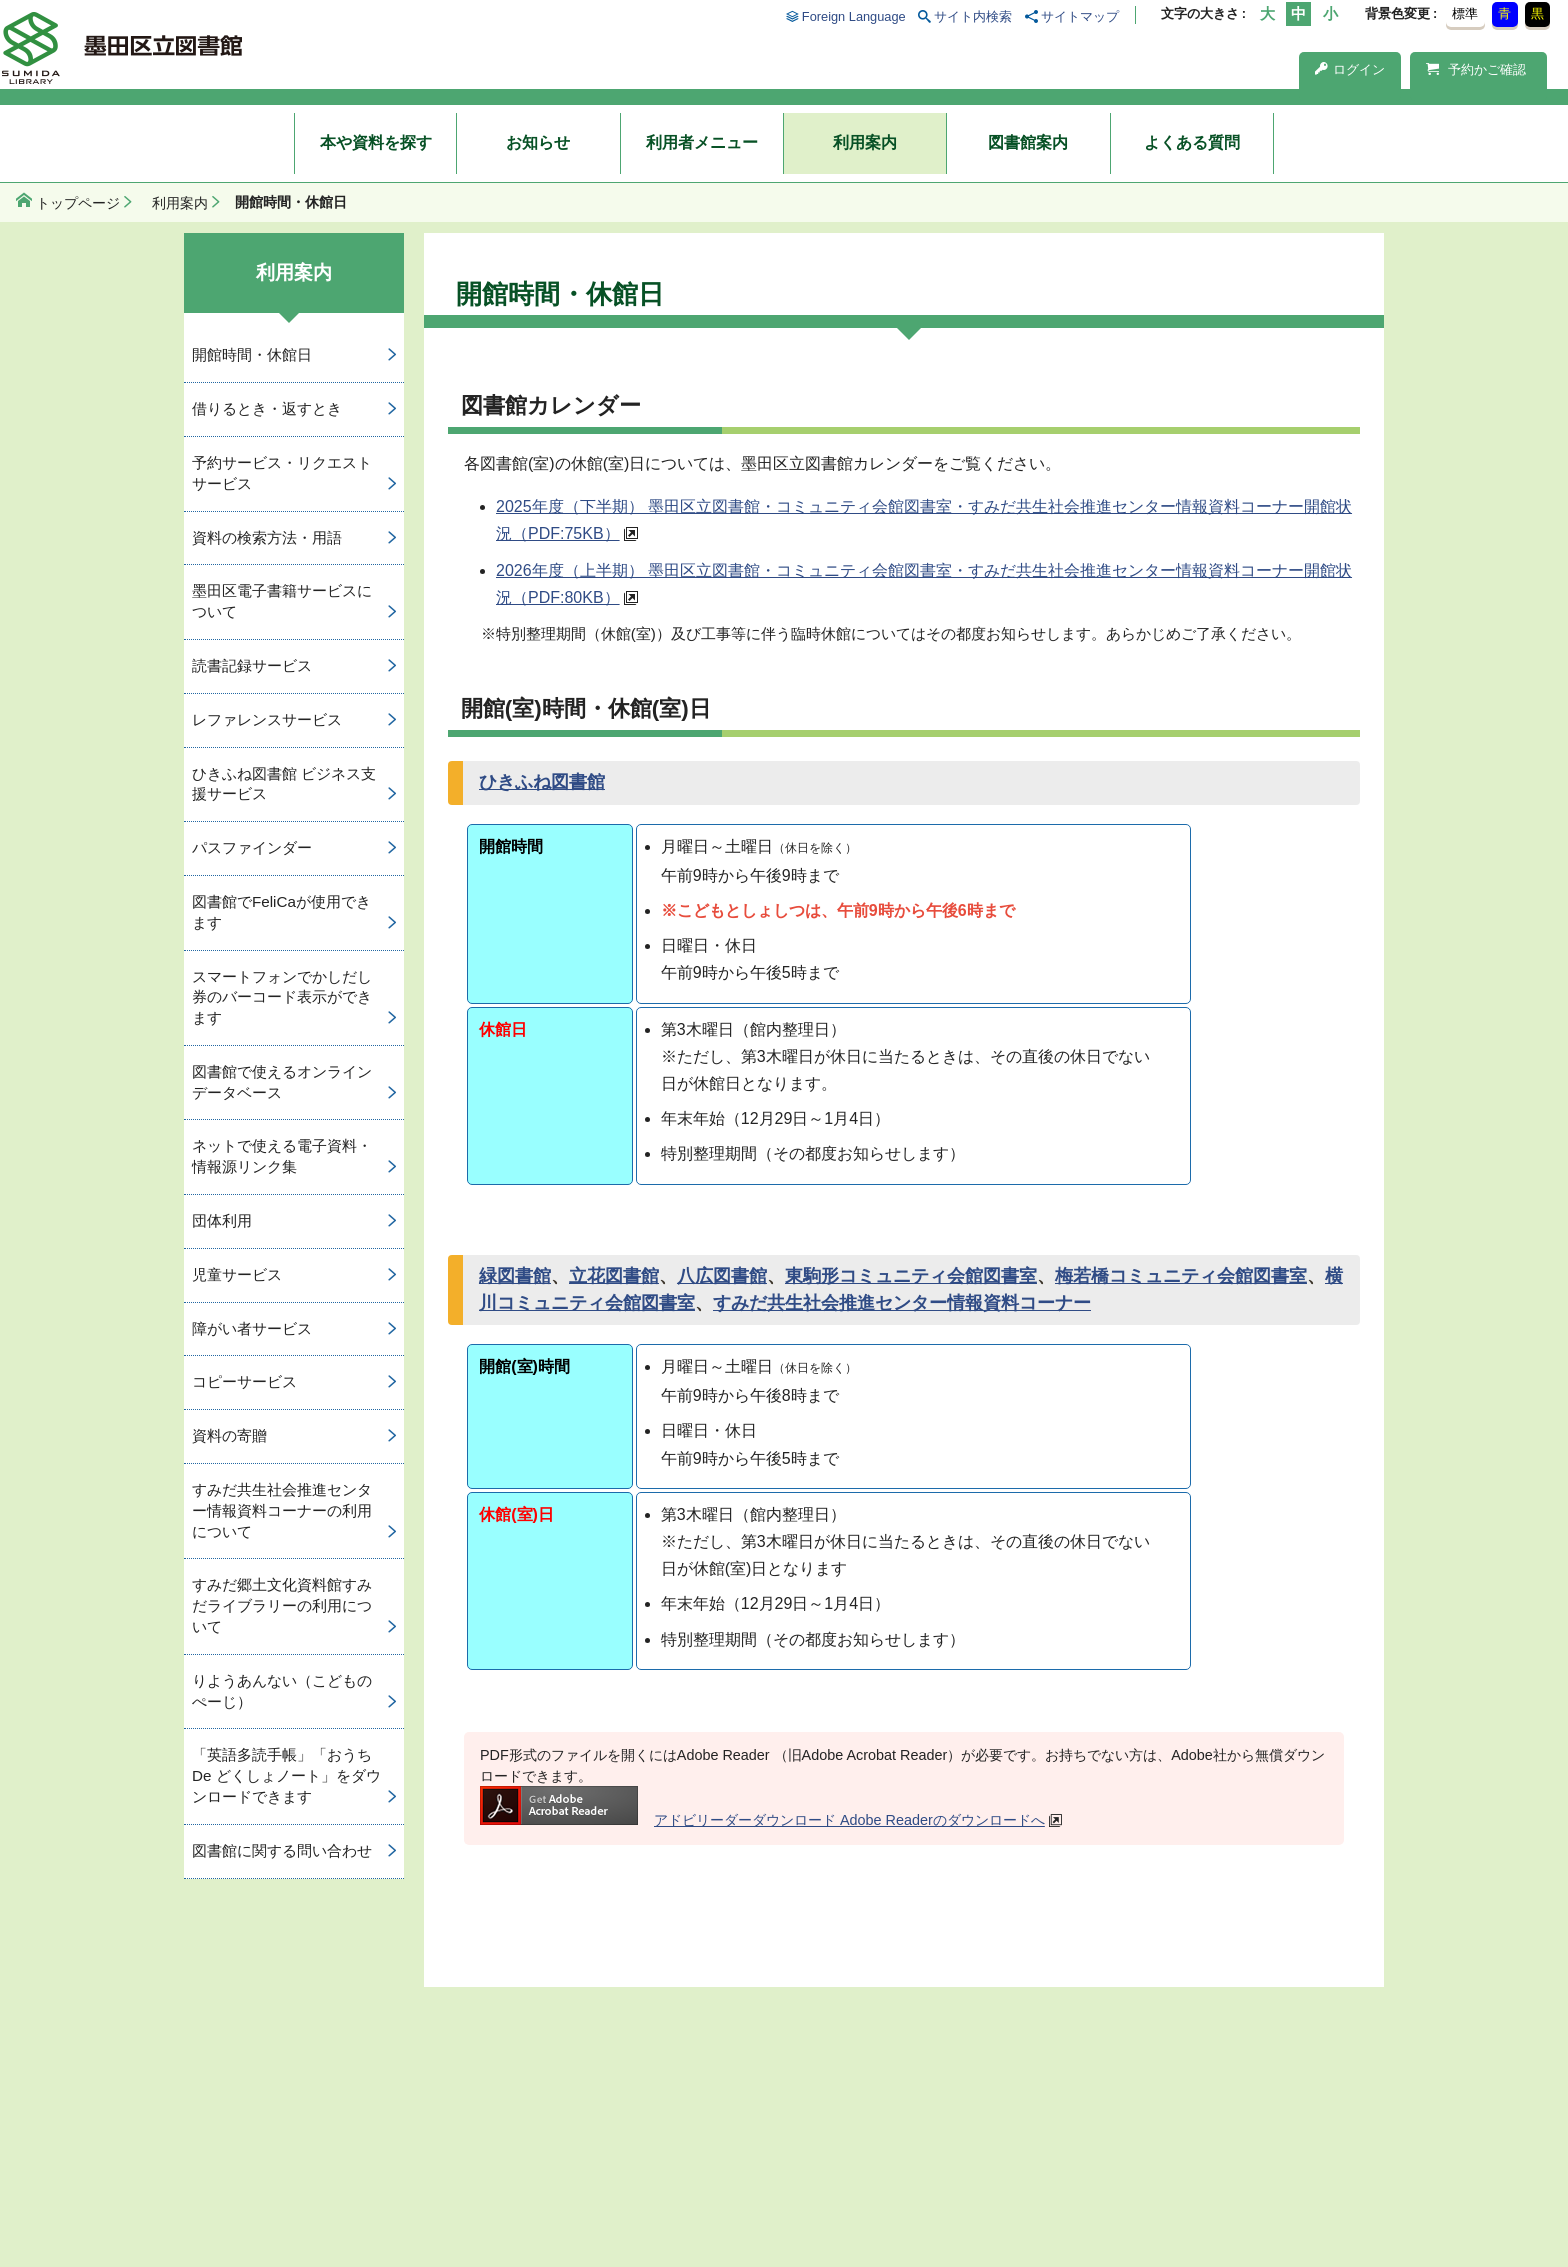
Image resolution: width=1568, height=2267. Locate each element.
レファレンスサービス (267, 719)
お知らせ (538, 142)
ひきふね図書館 (542, 782)
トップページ (78, 203)
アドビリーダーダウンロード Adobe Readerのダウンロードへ (762, 1820)
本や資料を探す (376, 142)
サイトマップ (1080, 16)
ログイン (1350, 69)
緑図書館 (515, 1276)
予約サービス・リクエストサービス (282, 473)
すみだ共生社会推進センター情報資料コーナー (902, 1303)
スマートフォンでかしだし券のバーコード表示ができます (282, 997)
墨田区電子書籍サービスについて (282, 601)
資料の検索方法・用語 (267, 537)
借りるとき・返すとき (267, 408)
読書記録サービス (252, 665)
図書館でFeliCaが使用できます (281, 912)
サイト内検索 (973, 16)
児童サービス (237, 1274)
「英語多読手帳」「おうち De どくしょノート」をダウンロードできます (286, 1775)
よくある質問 (1192, 142)
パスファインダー (252, 847)
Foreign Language (854, 16)
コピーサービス (244, 1381)
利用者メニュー (702, 142)
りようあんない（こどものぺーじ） (282, 1691)
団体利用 (222, 1220)
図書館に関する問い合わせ (282, 1850)
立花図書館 (614, 1276)
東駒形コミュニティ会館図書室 (911, 1276)
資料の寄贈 (229, 1435)
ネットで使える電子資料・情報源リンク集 (282, 1156)
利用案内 (865, 142)
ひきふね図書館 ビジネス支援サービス (284, 784)
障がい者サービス (252, 1328)
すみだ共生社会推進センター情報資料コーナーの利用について (282, 1510)
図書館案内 (1028, 142)
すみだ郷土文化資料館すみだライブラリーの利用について (282, 1605)
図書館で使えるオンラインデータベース (282, 1082)
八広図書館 (722, 1276)
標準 (1465, 13)
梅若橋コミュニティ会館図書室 (1181, 1276)
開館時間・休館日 (252, 354)
